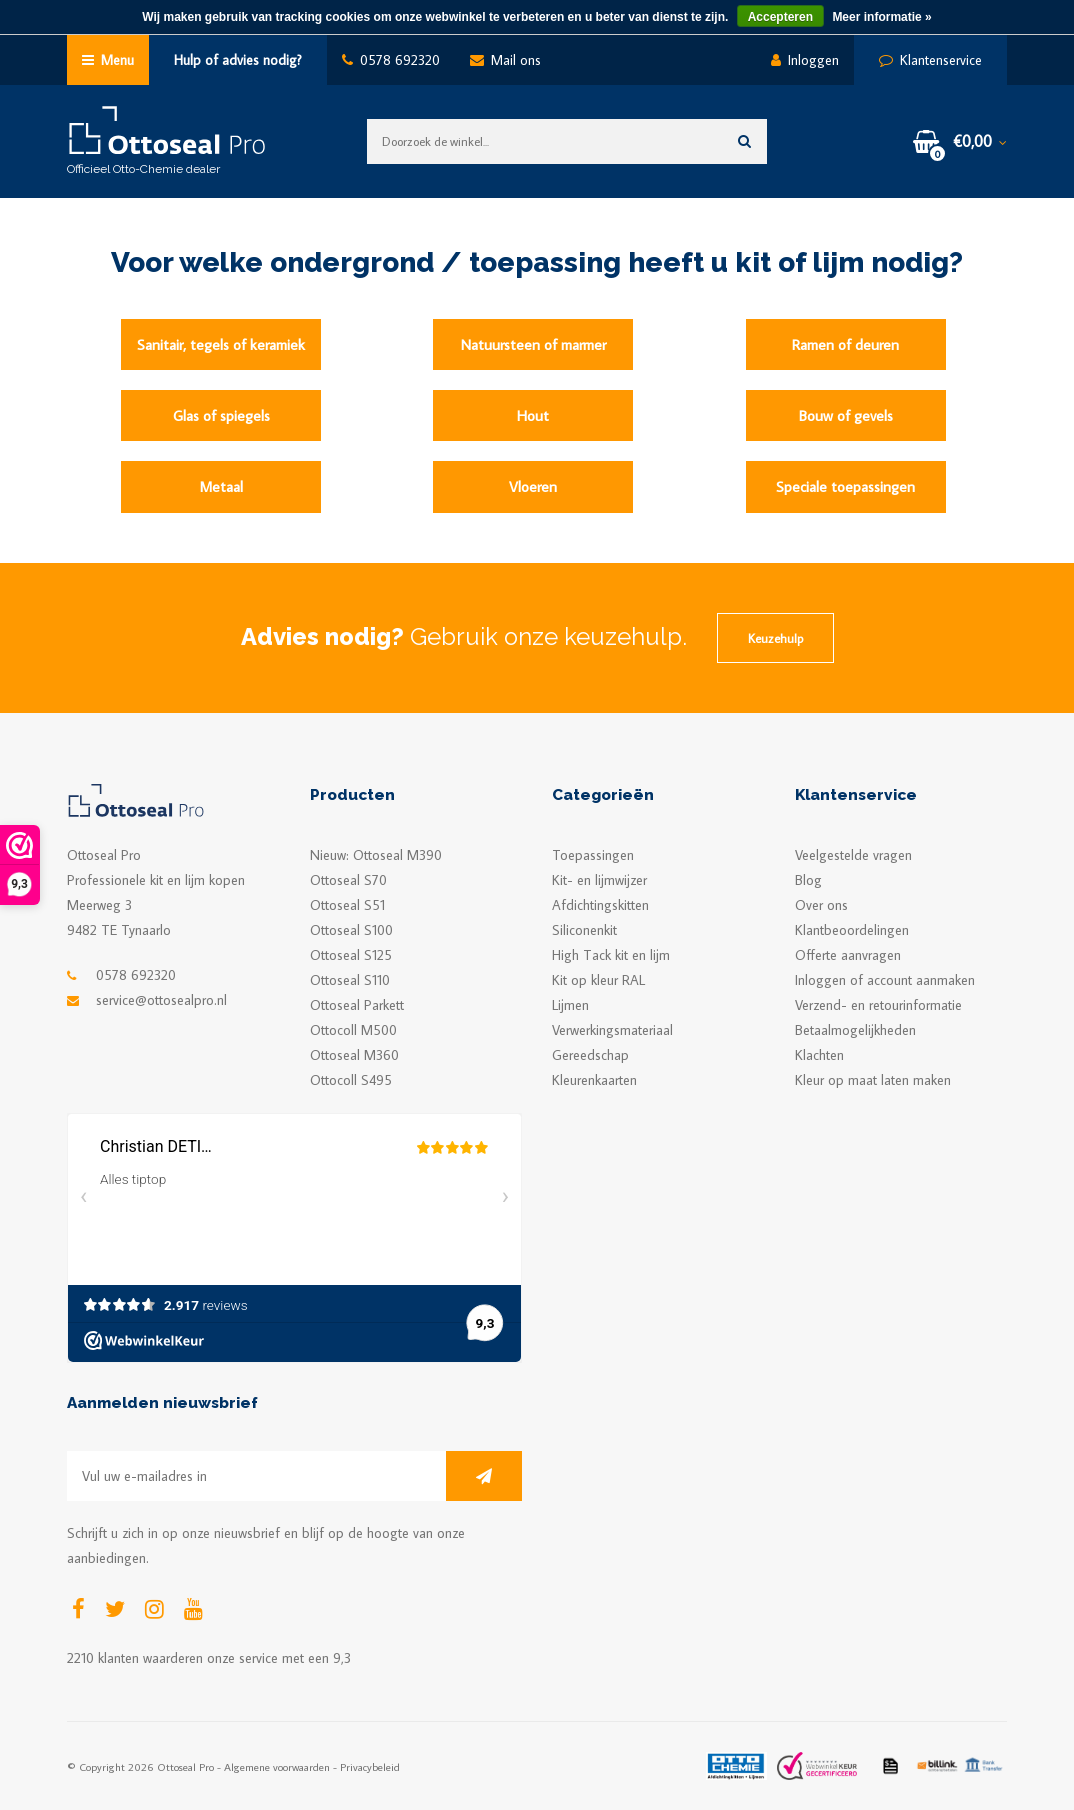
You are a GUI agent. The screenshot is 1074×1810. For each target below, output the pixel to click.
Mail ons (505, 60)
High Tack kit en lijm (611, 955)
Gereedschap (590, 1055)
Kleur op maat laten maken (873, 1080)
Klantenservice (930, 60)
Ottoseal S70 (348, 880)
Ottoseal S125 (351, 955)
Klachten (819, 1055)
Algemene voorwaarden (277, 1766)
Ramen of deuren (845, 344)
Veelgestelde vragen (853, 855)
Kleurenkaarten (594, 1080)
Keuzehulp (775, 638)
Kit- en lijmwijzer (599, 880)
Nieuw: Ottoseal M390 (376, 855)
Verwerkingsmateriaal (612, 1030)
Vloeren (533, 486)
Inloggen (805, 60)
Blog (808, 880)
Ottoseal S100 (351, 930)
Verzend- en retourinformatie (878, 1005)
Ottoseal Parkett (357, 1005)
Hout (533, 415)
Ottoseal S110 (350, 980)
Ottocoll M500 (353, 1030)
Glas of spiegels (221, 415)
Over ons (821, 905)
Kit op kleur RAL (598, 980)
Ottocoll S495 (351, 1080)
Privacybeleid (370, 1766)
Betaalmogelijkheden (855, 1030)
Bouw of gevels (846, 415)
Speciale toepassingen (845, 486)
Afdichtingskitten (600, 905)
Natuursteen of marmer (533, 344)
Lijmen (570, 1005)
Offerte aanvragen (848, 955)
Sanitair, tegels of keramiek (221, 344)
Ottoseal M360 (354, 1055)
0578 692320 (391, 60)
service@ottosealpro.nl (161, 1000)
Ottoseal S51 (347, 905)
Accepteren (780, 17)
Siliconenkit (584, 930)
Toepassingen (593, 855)
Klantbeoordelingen (852, 930)
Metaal (221, 486)
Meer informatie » (881, 17)
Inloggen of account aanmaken (885, 980)
